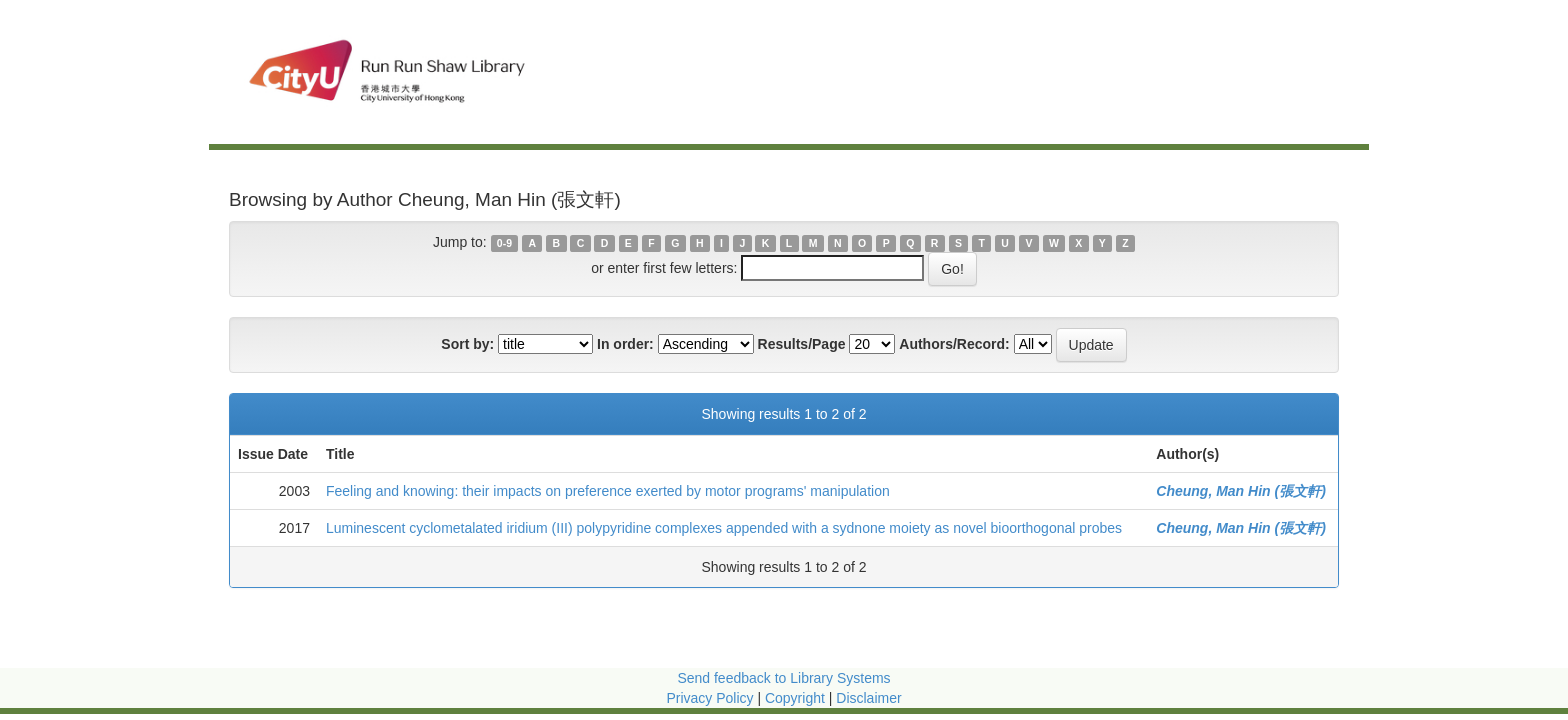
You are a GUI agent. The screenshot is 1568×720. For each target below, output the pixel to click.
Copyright (797, 698)
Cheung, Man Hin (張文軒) (1241, 491)
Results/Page (802, 344)
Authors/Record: (954, 344)
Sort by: (467, 344)
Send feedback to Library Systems (783, 678)
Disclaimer (868, 698)
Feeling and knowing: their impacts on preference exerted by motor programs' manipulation (608, 491)
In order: (625, 344)
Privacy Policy (709, 698)
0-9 (504, 243)
